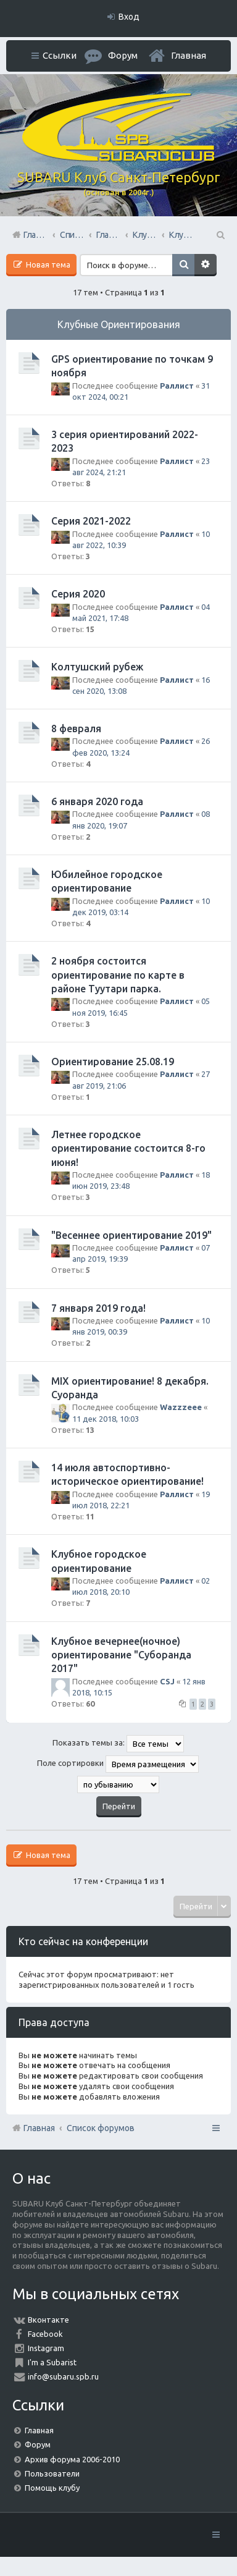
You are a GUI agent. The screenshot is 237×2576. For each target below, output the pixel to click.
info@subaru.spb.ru (63, 2376)
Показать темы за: (118, 1743)
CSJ (167, 1681)
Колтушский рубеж (97, 666)
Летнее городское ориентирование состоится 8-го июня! (128, 1148)
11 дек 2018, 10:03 (105, 1418)
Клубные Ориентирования (118, 324)
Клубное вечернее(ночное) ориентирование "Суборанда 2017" (121, 1655)
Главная (188, 55)
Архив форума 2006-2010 (72, 2459)
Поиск (183, 265)
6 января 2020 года (97, 801)
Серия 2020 (78, 593)
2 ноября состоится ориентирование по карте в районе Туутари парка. (118, 974)
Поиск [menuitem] (220, 235)
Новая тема (47, 264)
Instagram (46, 2348)
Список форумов (101, 2128)
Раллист (177, 385)
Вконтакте (48, 2319)
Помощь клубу (52, 2487)
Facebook (45, 2333)
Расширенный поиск (205, 265)
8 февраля (76, 728)
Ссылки (60, 55)
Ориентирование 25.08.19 (112, 1061)
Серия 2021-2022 (91, 520)
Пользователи (52, 2473)
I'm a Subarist (52, 2362)
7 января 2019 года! (98, 1308)
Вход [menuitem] (128, 17)
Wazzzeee (181, 1407)
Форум (38, 2444)
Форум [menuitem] (123, 55)
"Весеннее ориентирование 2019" (131, 1235)
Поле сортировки (118, 1764)
